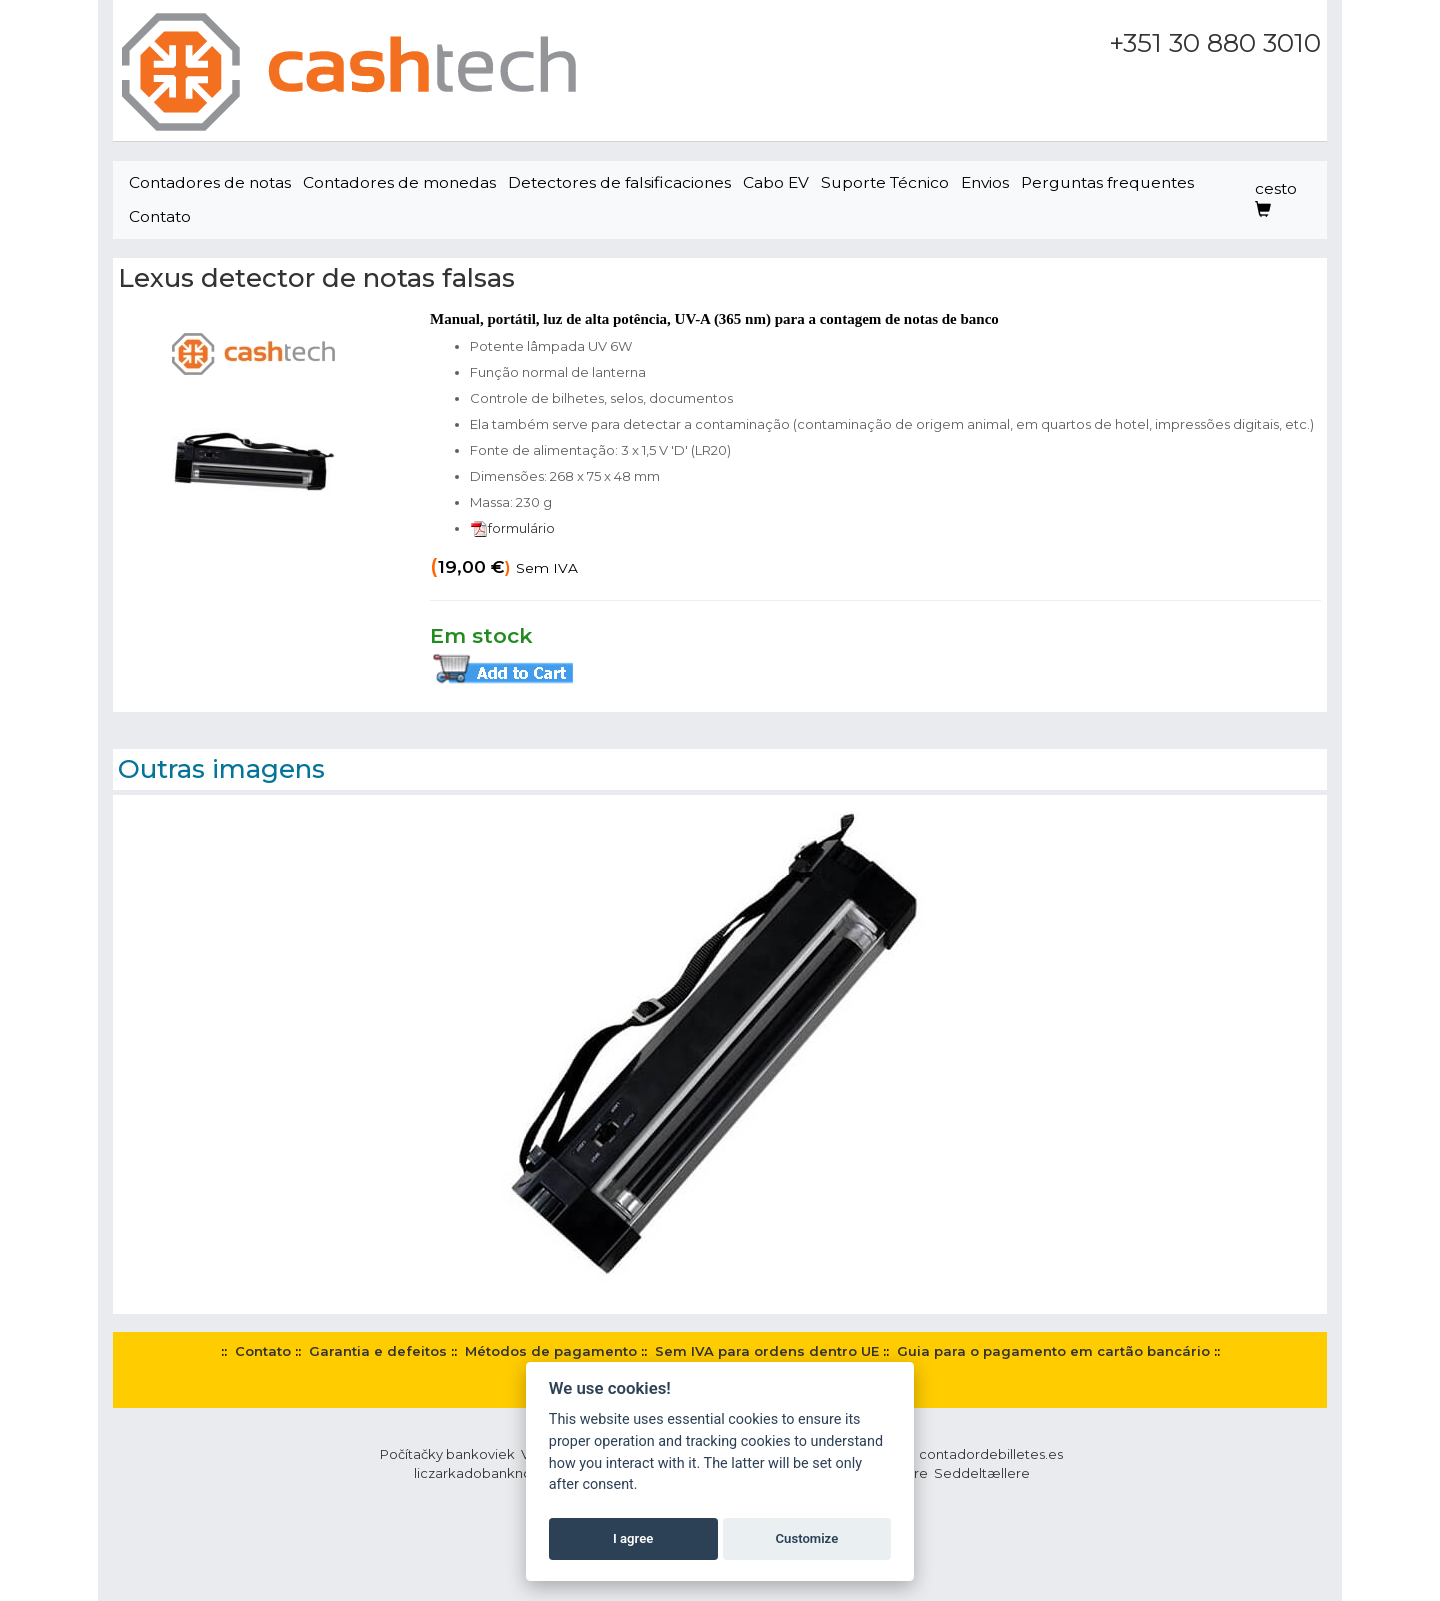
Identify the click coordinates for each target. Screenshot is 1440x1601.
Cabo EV (776, 182)
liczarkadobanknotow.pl (493, 1473)
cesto (1276, 198)
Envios (985, 182)
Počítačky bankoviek (447, 1454)
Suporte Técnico (885, 182)
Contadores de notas (210, 182)
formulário (512, 528)
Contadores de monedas (399, 182)
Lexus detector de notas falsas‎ (316, 278)
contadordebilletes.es (991, 1454)
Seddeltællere (982, 1473)
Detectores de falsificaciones (619, 182)
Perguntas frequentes (1107, 182)
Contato (160, 216)
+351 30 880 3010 (1215, 43)
